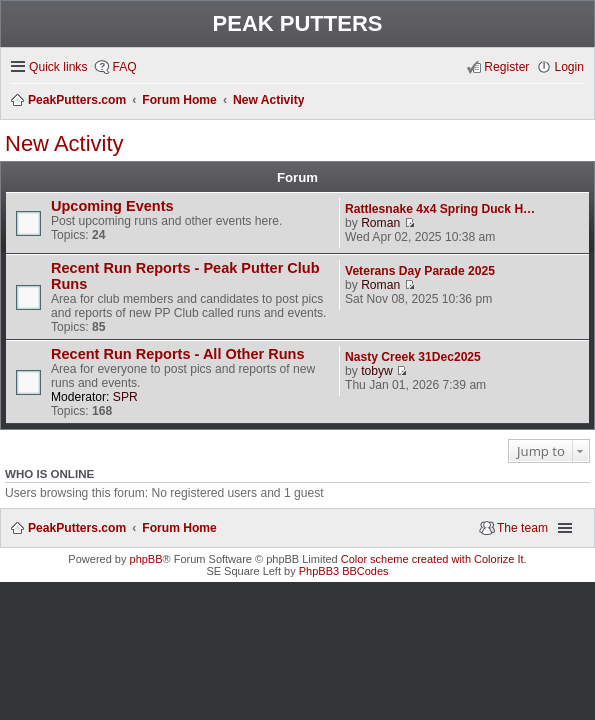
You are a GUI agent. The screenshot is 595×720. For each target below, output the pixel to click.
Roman (380, 223)
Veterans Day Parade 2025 (420, 271)
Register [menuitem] (506, 67)
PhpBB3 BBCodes (344, 571)
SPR (125, 397)
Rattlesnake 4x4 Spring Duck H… (440, 209)
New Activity (64, 143)
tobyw (377, 371)
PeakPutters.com (77, 528)
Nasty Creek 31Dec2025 (413, 357)
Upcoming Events (112, 206)
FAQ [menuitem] (124, 67)
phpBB (146, 559)
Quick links (58, 67)
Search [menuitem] (577, 101)
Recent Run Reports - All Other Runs (178, 354)
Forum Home (179, 528)
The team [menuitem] (522, 528)
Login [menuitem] (569, 67)
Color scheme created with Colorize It (432, 559)
